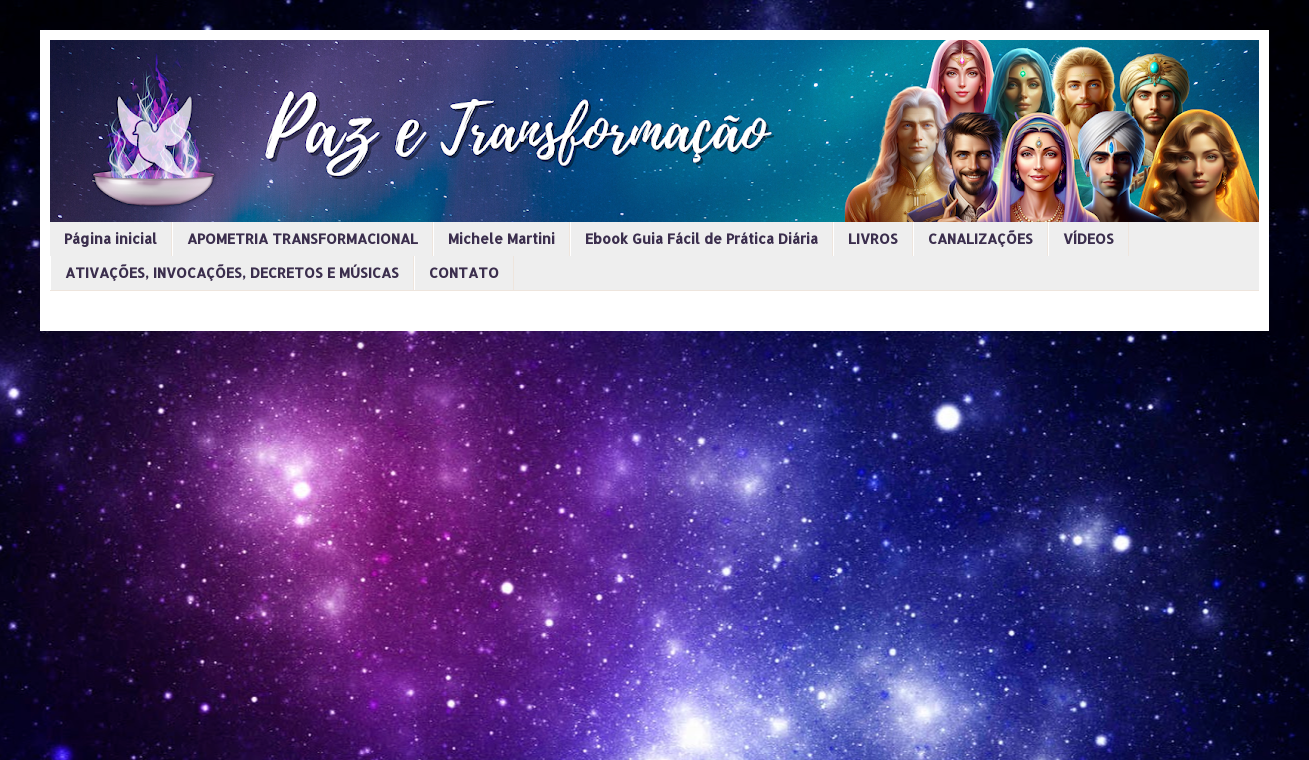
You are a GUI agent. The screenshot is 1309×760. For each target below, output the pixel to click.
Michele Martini (501, 238)
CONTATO (464, 272)
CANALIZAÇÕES (980, 238)
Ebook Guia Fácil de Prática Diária (701, 238)
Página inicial (110, 238)
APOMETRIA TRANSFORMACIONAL (302, 238)
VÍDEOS (1088, 238)
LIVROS (873, 238)
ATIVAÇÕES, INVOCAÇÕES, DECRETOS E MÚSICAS (232, 272)
